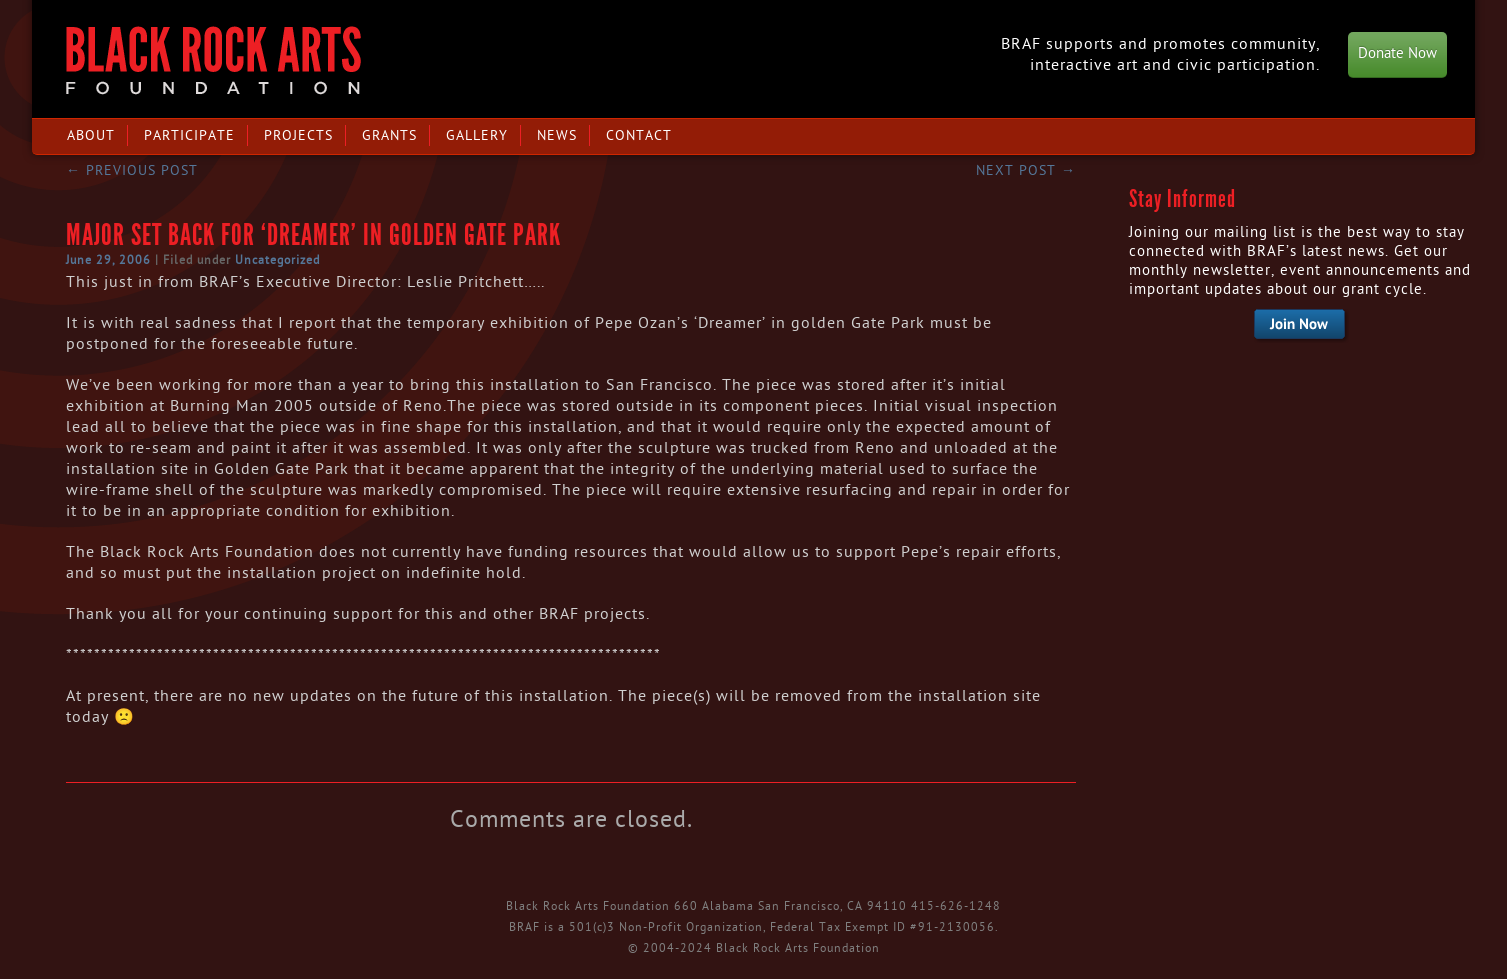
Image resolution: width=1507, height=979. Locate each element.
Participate (189, 135)
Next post (1026, 170)
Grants (389, 135)
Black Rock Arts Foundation (213, 60)
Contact (639, 135)
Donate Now (1397, 53)
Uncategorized (277, 260)
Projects (298, 135)
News (557, 135)
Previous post (132, 170)
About (91, 135)
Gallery (477, 135)
